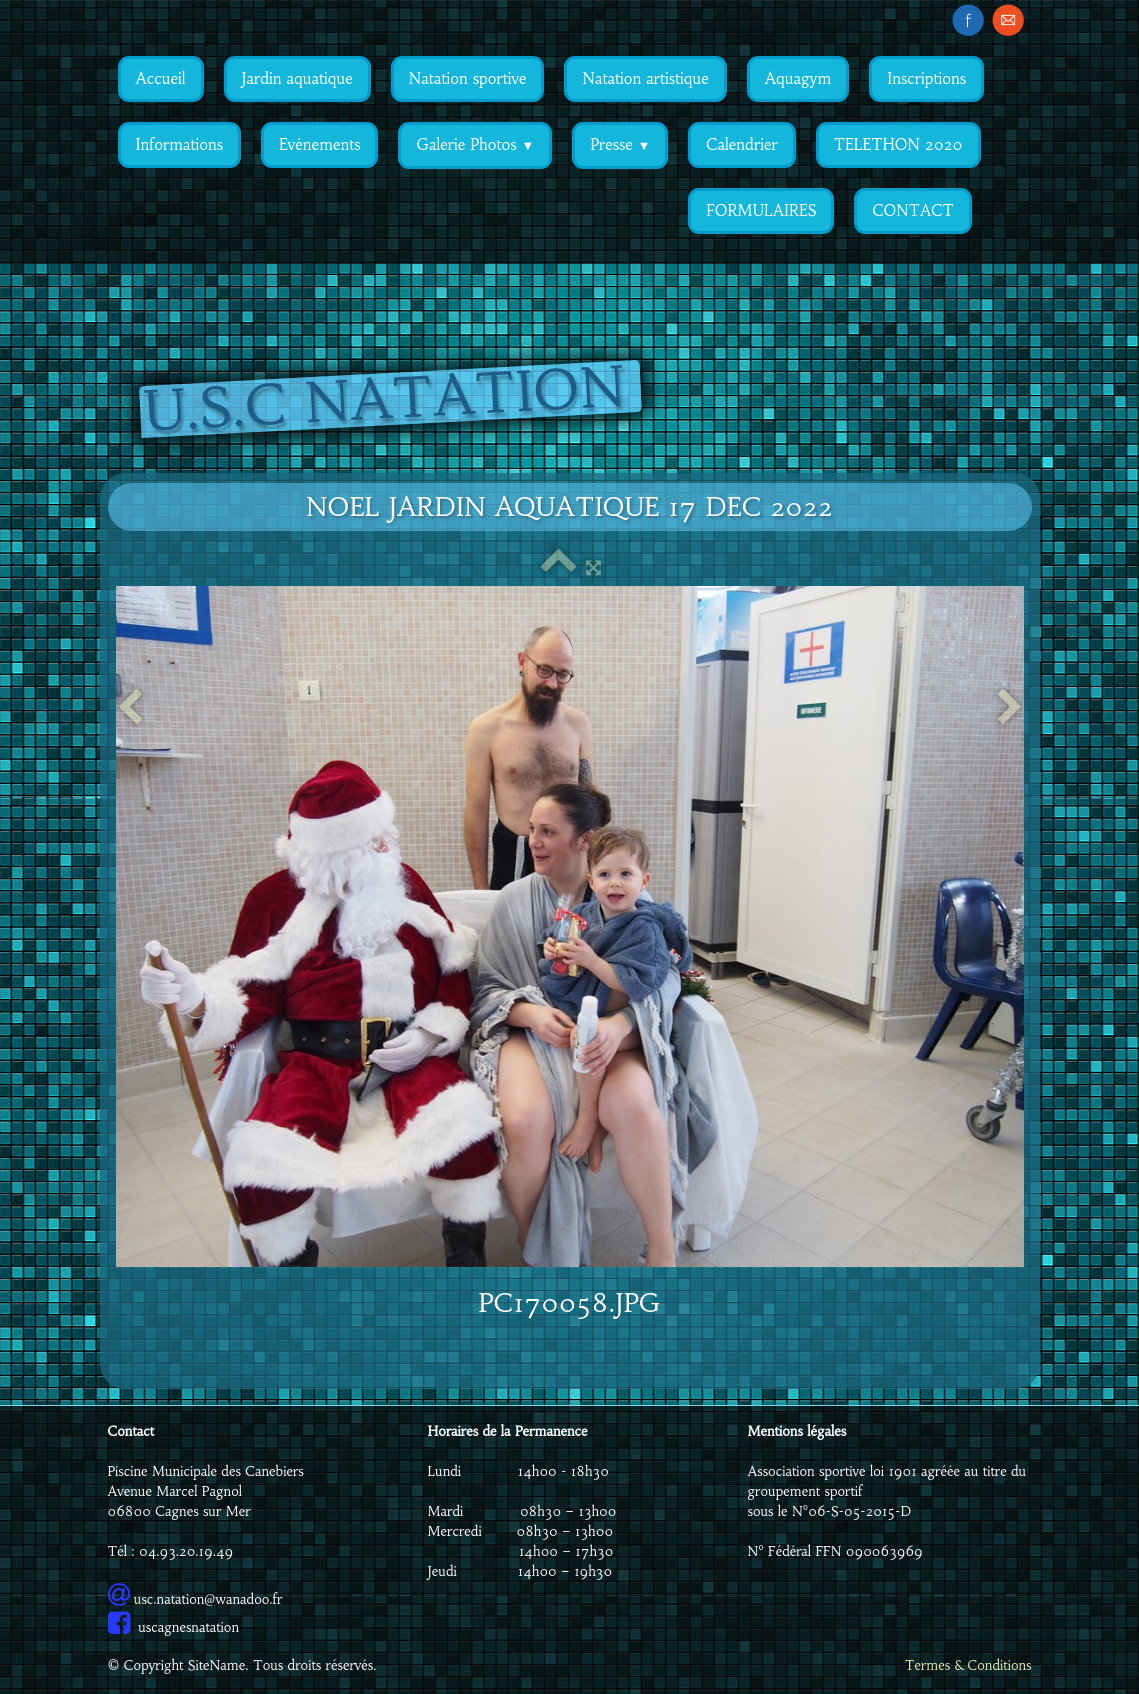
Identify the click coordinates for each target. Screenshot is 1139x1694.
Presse (620, 144)
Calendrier (741, 144)
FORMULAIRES (761, 210)
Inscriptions (926, 78)
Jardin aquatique (297, 78)
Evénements (319, 144)
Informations (180, 144)
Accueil (161, 78)
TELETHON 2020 (898, 144)
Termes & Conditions (968, 1665)
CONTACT (912, 210)
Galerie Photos (475, 144)
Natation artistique (645, 78)
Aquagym (798, 78)
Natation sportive (468, 78)
